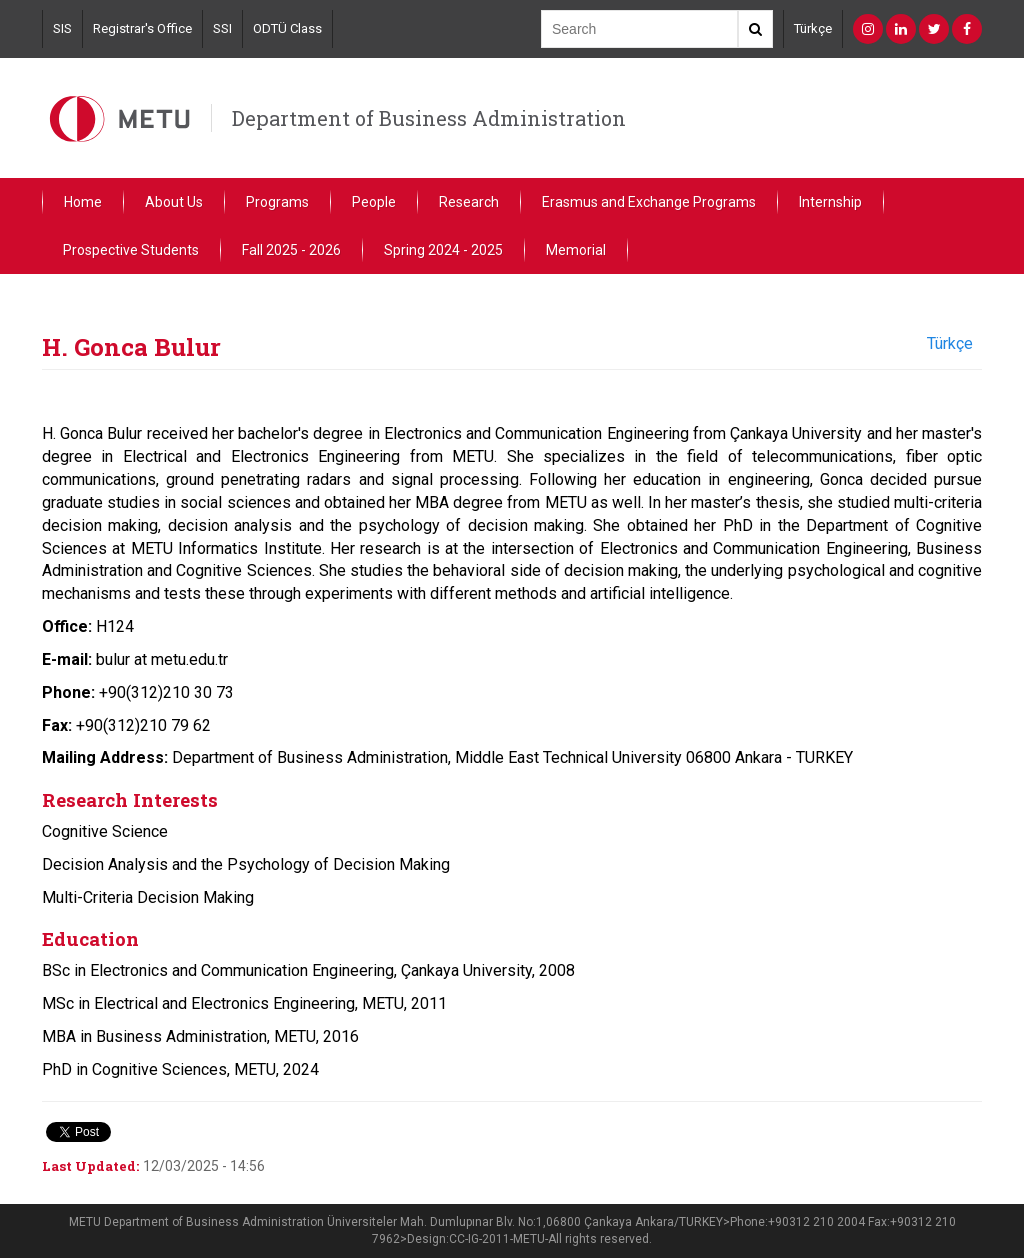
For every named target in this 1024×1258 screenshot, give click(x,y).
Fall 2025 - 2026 (291, 250)
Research (469, 202)
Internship (830, 202)
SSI (222, 28)
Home (83, 202)
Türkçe (813, 28)
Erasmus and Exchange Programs (649, 202)
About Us (174, 202)
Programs (277, 202)
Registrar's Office (142, 28)
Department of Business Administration (429, 118)
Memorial (576, 250)
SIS (62, 28)
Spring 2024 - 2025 (443, 250)
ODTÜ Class (287, 28)
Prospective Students (131, 250)
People (374, 202)
